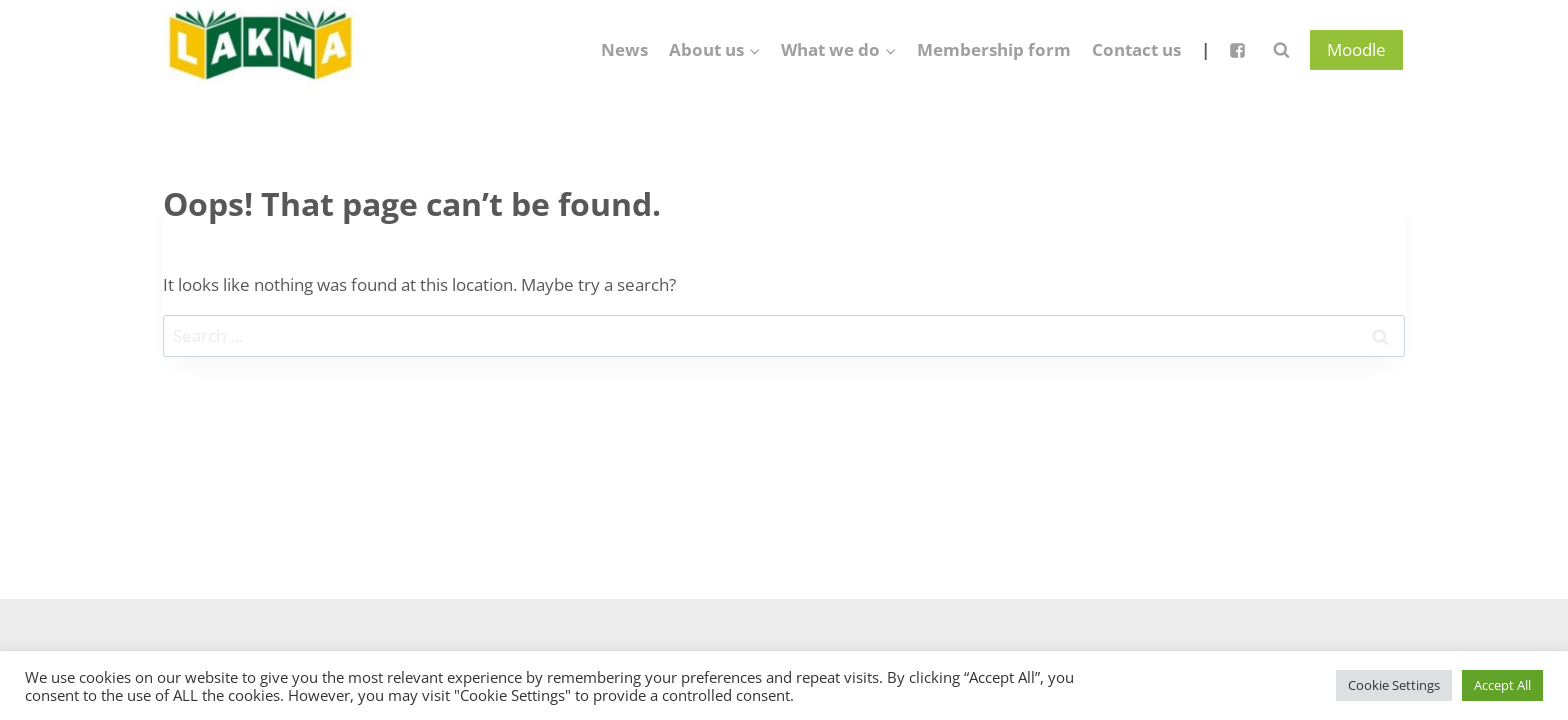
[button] (754, 50)
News (624, 49)
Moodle (1356, 49)
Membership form (994, 49)
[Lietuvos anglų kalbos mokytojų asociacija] (263, 50)
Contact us (1136, 49)
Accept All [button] (1502, 685)
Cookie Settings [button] (1394, 685)
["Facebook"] (1237, 50)
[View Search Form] (1281, 50)
